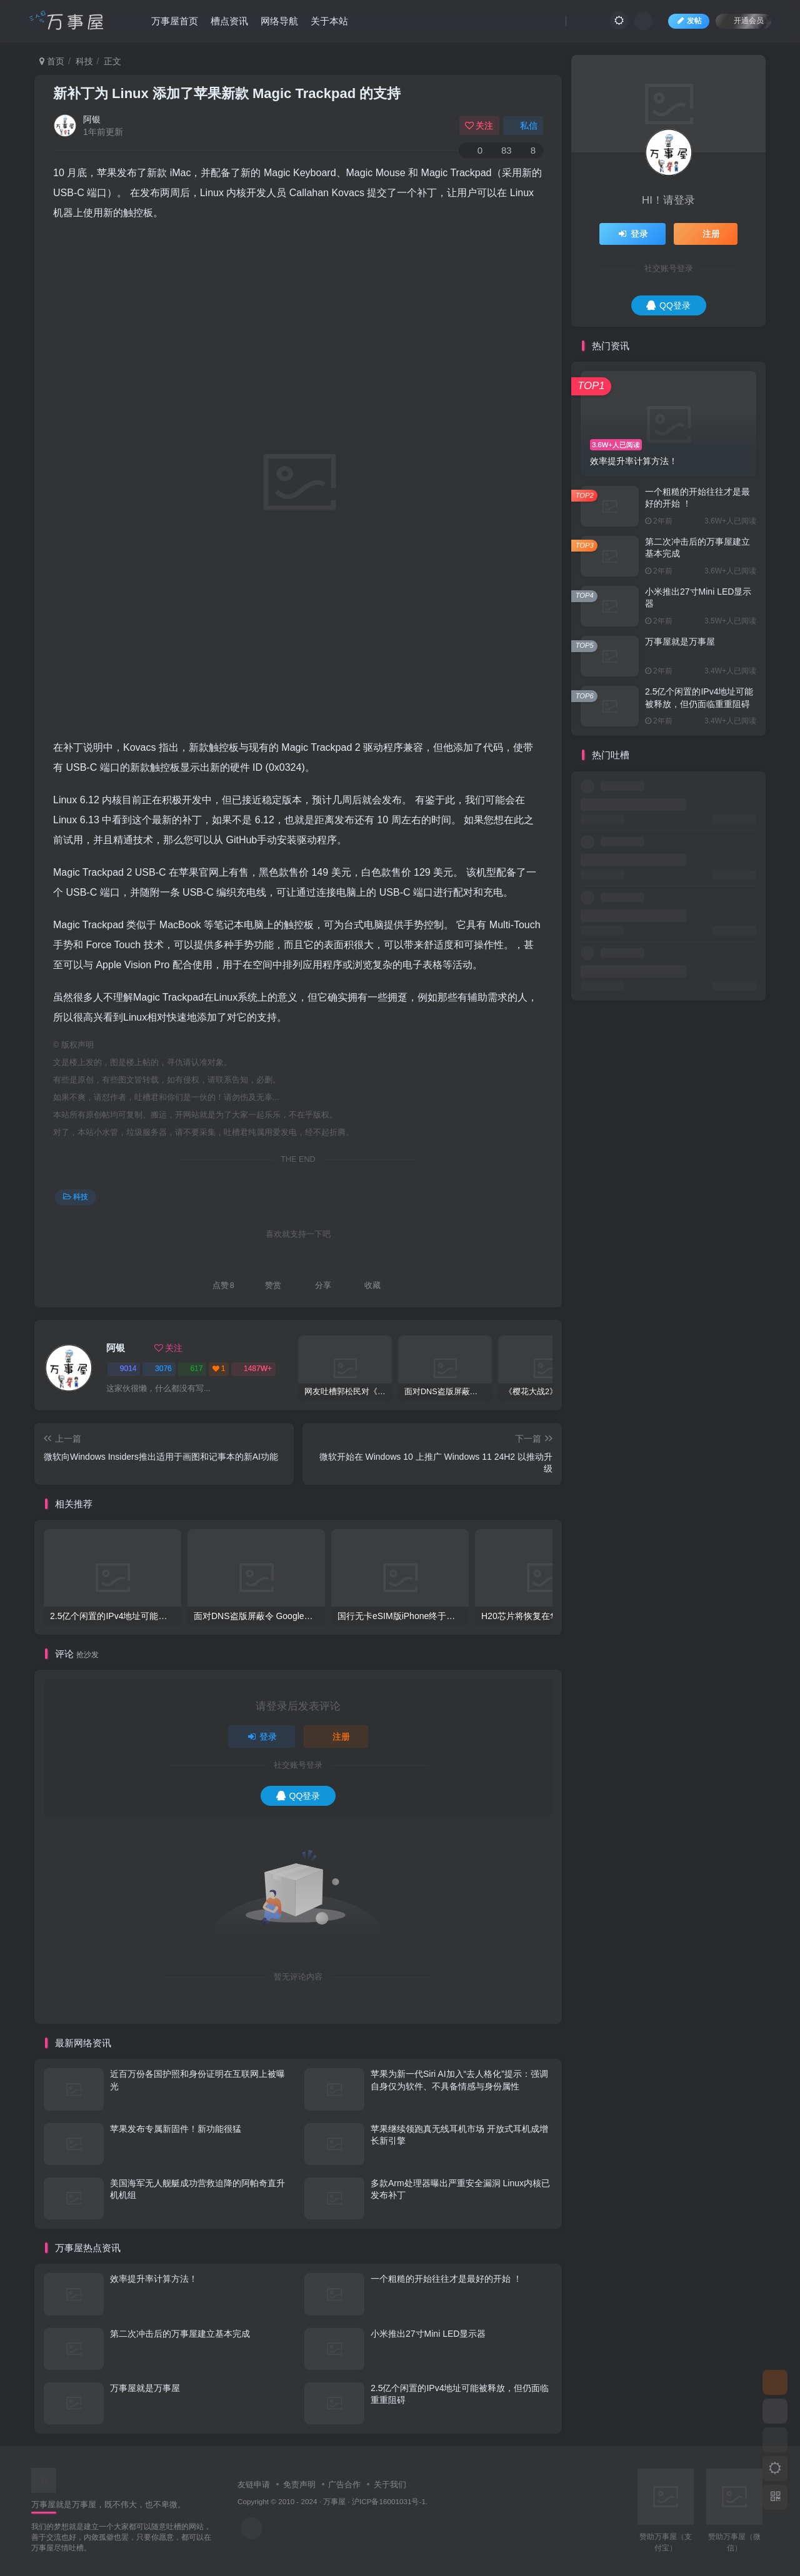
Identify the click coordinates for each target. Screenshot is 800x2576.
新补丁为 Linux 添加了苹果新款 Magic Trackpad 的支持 (227, 93)
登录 (262, 1736)
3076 (159, 1368)
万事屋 (334, 2501)
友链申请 (254, 2484)
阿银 (92, 119)
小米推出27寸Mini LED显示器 (428, 2334)
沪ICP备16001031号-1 (389, 2501)
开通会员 (743, 20)
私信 (523, 126)
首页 (51, 61)
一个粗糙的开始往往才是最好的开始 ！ (446, 2279)
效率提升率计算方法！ (154, 2279)
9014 (124, 1368)
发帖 (689, 21)
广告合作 (344, 2484)
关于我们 (390, 2484)
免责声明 (299, 2484)
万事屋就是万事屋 (145, 2388)
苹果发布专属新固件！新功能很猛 (175, 2129)
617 (191, 1368)
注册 (336, 1736)
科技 (84, 61)
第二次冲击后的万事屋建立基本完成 (180, 2334)
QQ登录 (298, 1796)
